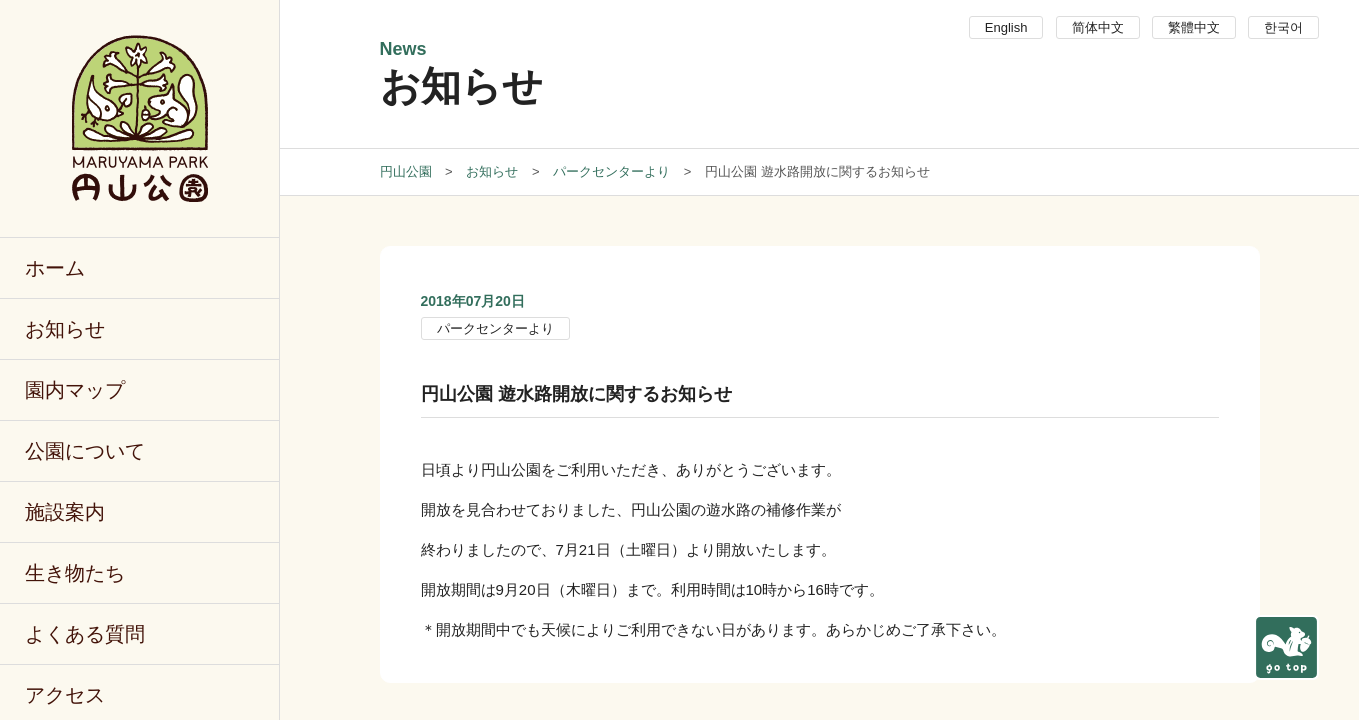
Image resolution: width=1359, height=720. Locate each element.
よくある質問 (85, 634)
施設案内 (65, 512)
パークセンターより (495, 328)
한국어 (1283, 27)
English (1006, 27)
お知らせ (65, 329)
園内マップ (75, 390)
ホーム (55, 268)
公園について (85, 451)
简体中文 (1098, 27)
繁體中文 (1194, 27)
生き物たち (75, 573)
